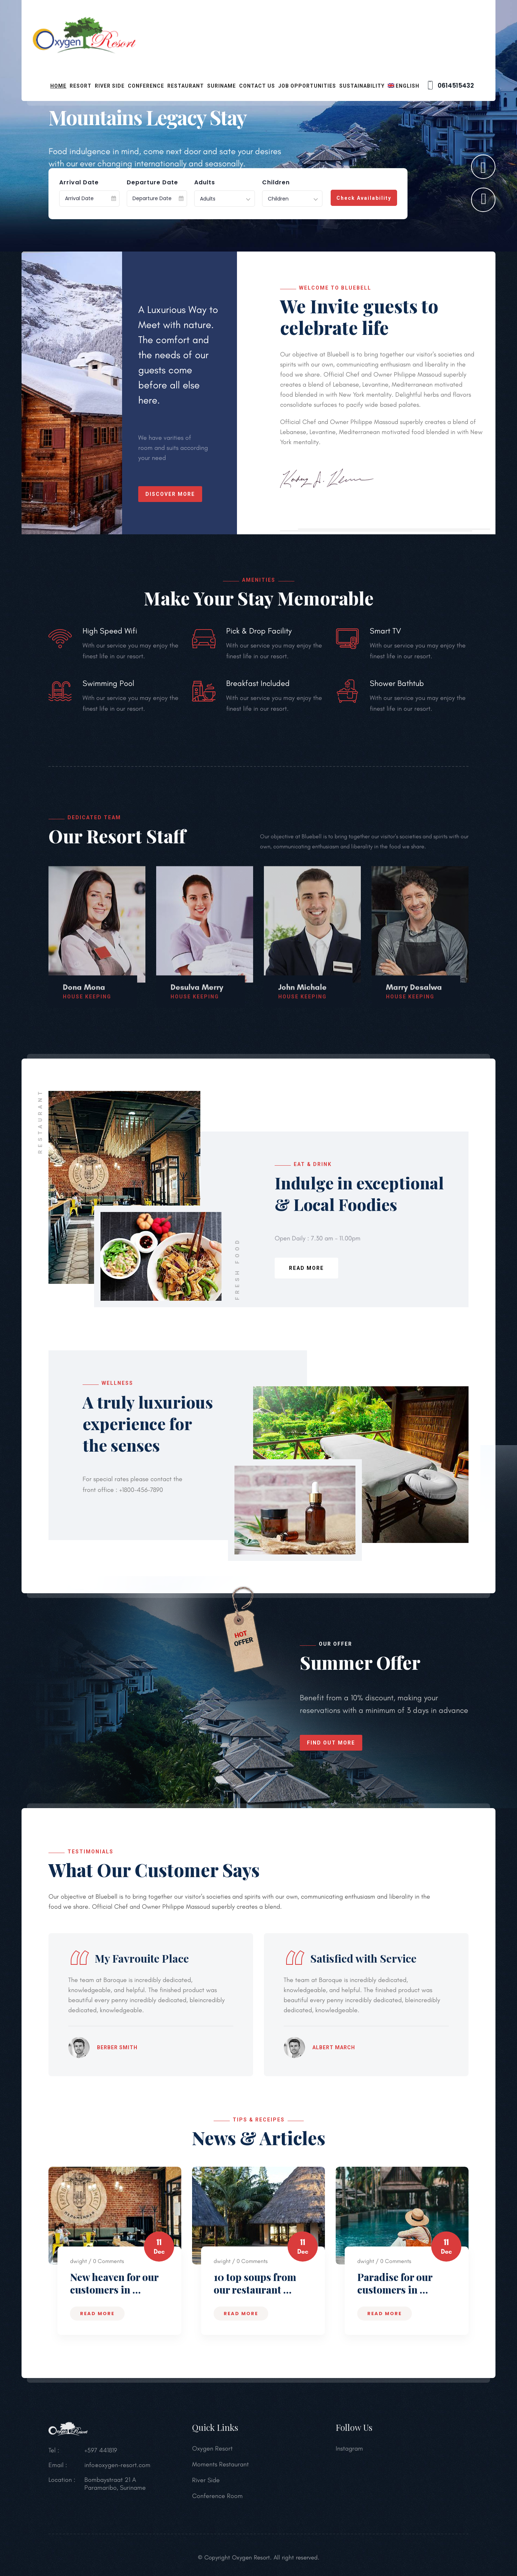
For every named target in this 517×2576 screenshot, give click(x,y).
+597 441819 (100, 2457)
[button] (483, 200)
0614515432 (450, 85)
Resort (81, 86)
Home (58, 86)
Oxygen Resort (212, 2455)
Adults (204, 182)
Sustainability (362, 86)
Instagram (349, 2455)
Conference (146, 86)
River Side (110, 86)
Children (276, 182)
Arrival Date (79, 182)
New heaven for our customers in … (114, 2283)
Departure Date (152, 182)
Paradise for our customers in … (394, 2283)
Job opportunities (307, 86)
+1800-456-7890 (140, 1490)
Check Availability (363, 198)
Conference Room (217, 2502)
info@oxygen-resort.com (117, 2471)
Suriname (221, 86)
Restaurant (185, 86)
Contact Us (257, 86)
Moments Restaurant (220, 2471)
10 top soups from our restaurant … (255, 2283)
